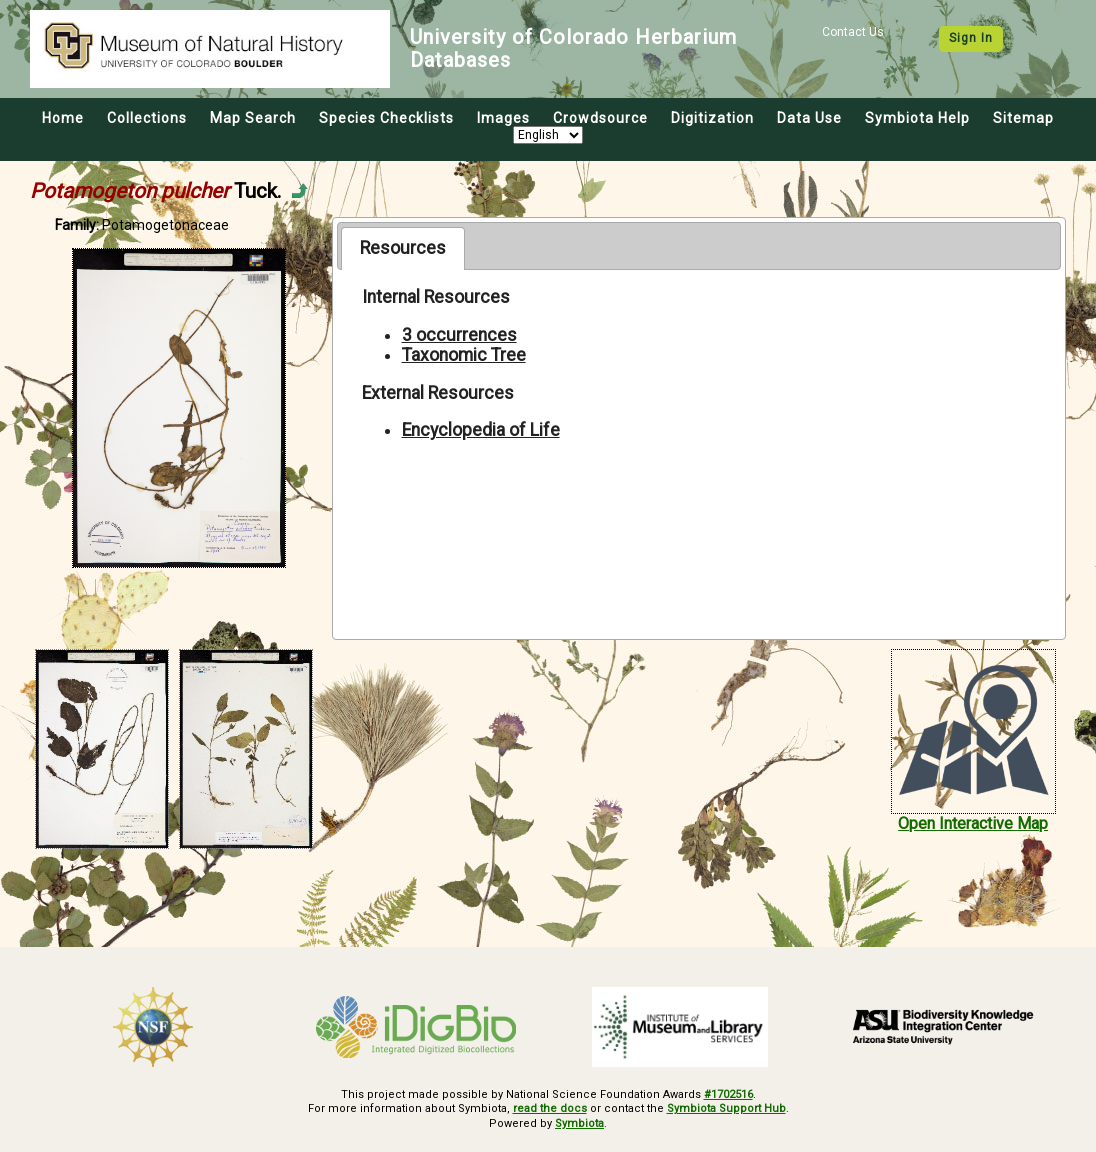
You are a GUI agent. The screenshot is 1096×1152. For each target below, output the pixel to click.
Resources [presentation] (403, 248)
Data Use (809, 118)
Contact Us (853, 32)
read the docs (550, 1108)
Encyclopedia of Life (481, 430)
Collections (147, 118)
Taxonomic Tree (464, 355)
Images (503, 118)
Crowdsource (600, 118)
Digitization (712, 118)
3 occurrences (459, 335)
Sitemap (1023, 118)
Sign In (971, 38)
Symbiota (579, 1123)
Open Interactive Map (973, 823)
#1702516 (728, 1094)
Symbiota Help (917, 118)
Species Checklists (386, 118)
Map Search (253, 118)
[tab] (402, 248)
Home (63, 118)
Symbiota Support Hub (726, 1108)
